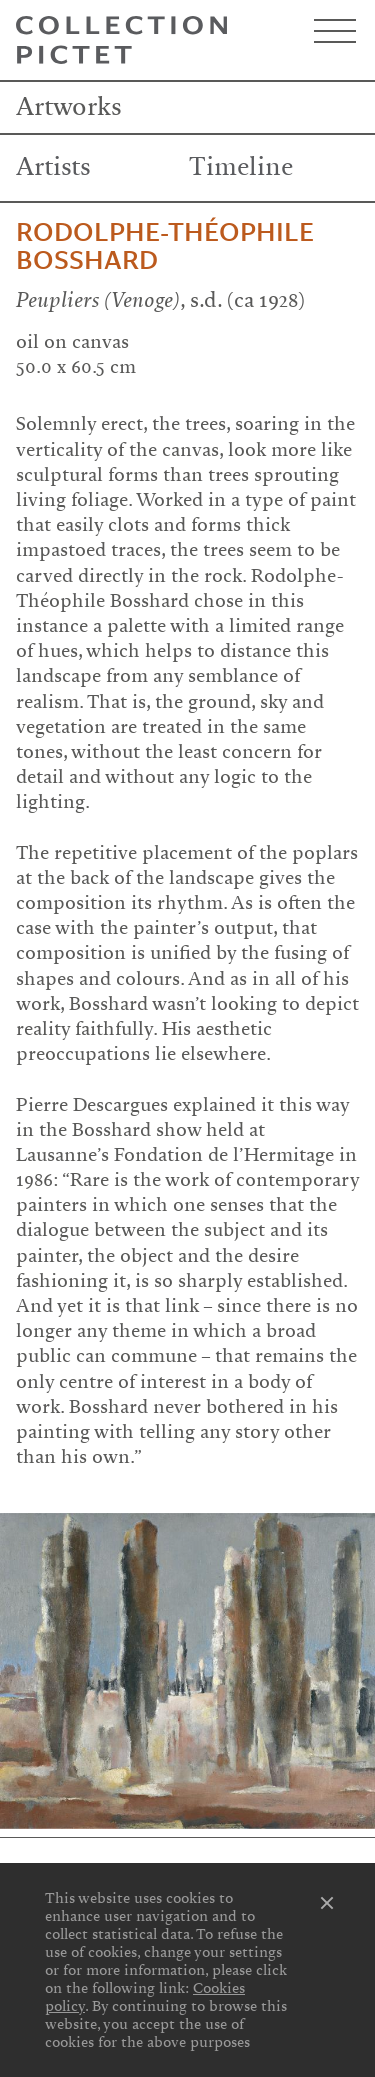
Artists (53, 167)
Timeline (241, 167)
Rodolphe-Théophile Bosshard (165, 247)
